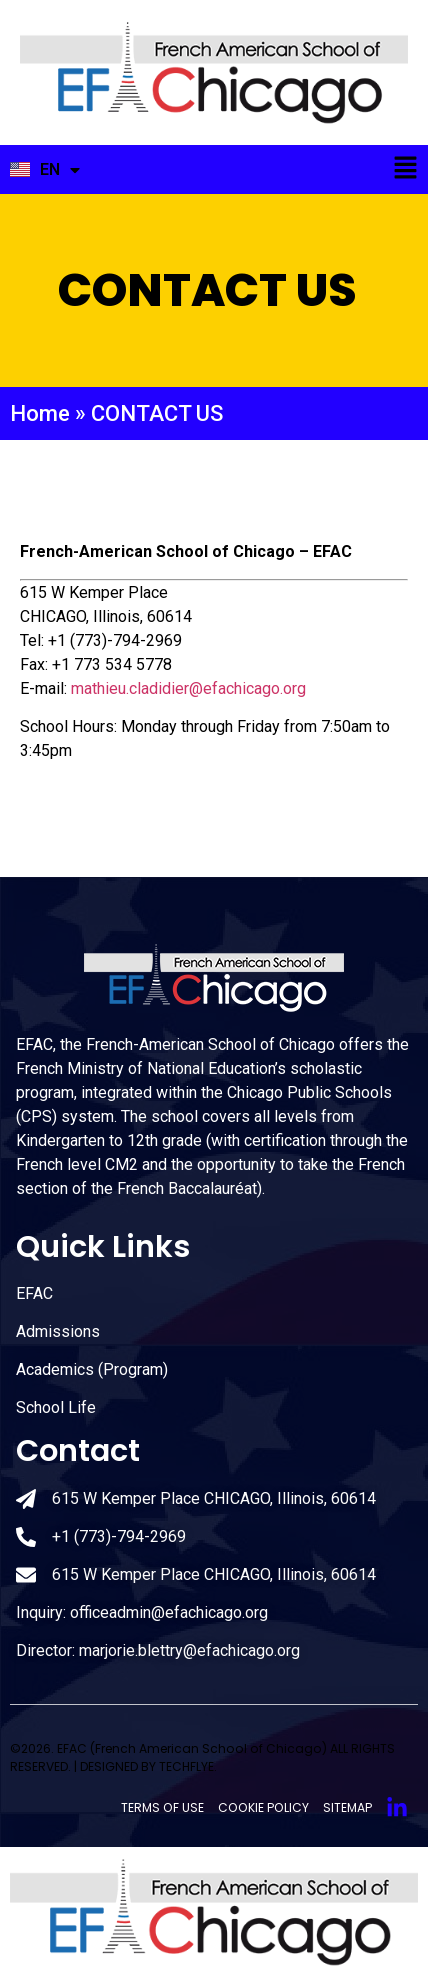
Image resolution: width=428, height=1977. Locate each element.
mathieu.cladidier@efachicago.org (188, 688)
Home (40, 413)
